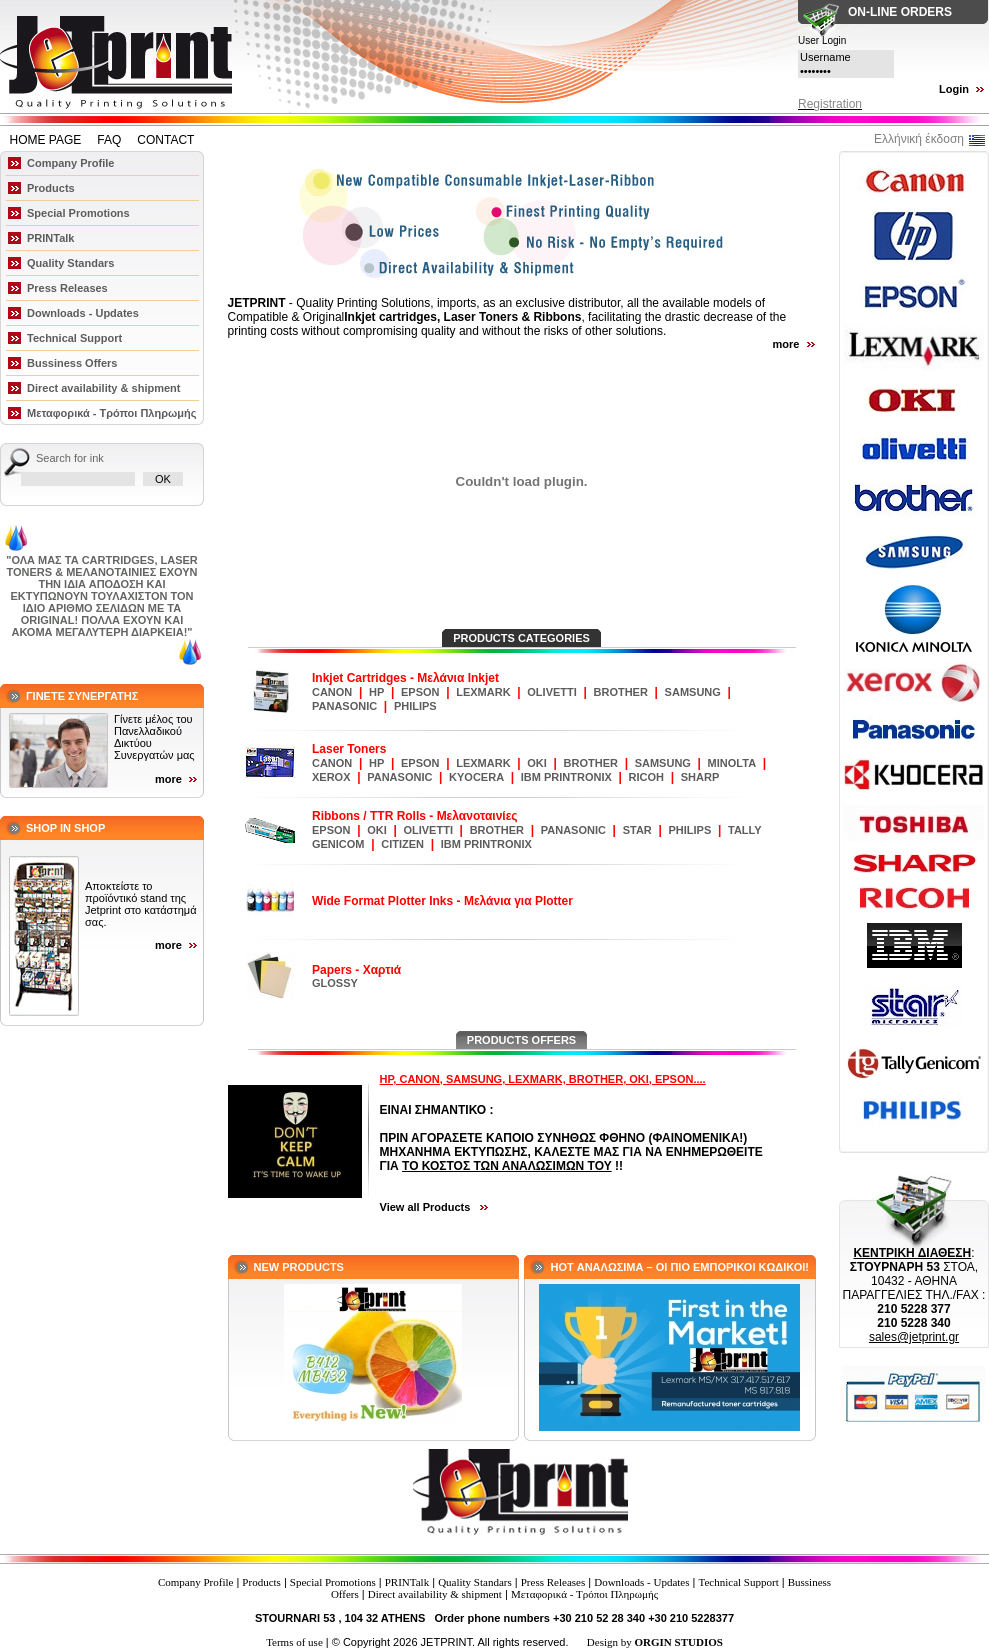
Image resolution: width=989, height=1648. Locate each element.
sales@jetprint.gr (914, 1337)
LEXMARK (483, 692)
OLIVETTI (552, 692)
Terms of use (294, 1642)
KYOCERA (476, 777)
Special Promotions (78, 213)
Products (51, 188)
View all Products (427, 1207)
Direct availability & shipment (103, 388)
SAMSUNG (693, 692)
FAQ (109, 140)
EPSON (420, 692)
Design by (655, 1642)
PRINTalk (50, 238)
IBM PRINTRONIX (566, 777)
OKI (537, 763)
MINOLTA (732, 763)
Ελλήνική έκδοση (919, 139)
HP (376, 692)
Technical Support (74, 338)
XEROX (331, 777)
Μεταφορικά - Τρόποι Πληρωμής (111, 413)
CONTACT (165, 140)
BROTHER (621, 692)
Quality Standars (70, 263)
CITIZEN (402, 844)
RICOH (646, 777)
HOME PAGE (46, 140)
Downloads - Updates (83, 313)
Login (954, 89)
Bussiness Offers (72, 363)
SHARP (700, 777)
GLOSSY (335, 983)
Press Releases (67, 288)
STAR (637, 830)
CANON (332, 692)
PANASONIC (344, 706)
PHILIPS (415, 706)
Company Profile (70, 163)
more (168, 779)
